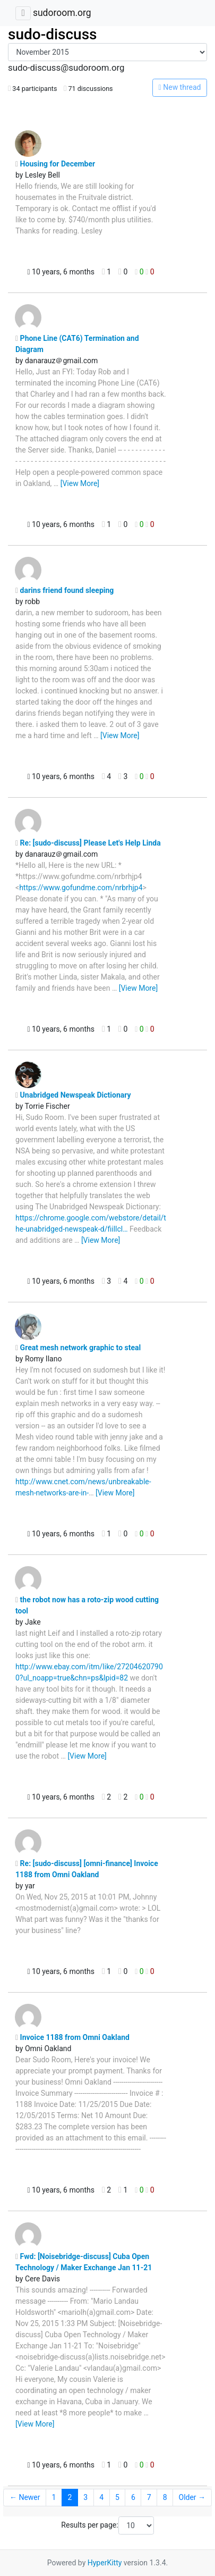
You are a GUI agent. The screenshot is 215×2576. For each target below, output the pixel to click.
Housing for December (55, 164)
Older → (192, 2497)
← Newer (25, 2497)
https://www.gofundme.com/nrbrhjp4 (80, 887)
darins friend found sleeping (64, 590)
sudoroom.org (62, 12)
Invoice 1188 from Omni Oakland (72, 2037)
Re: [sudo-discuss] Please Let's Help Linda (88, 843)
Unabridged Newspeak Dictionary (73, 1095)
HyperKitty (105, 2562)
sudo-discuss (52, 34)
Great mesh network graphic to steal (78, 1347)
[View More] (80, 483)
